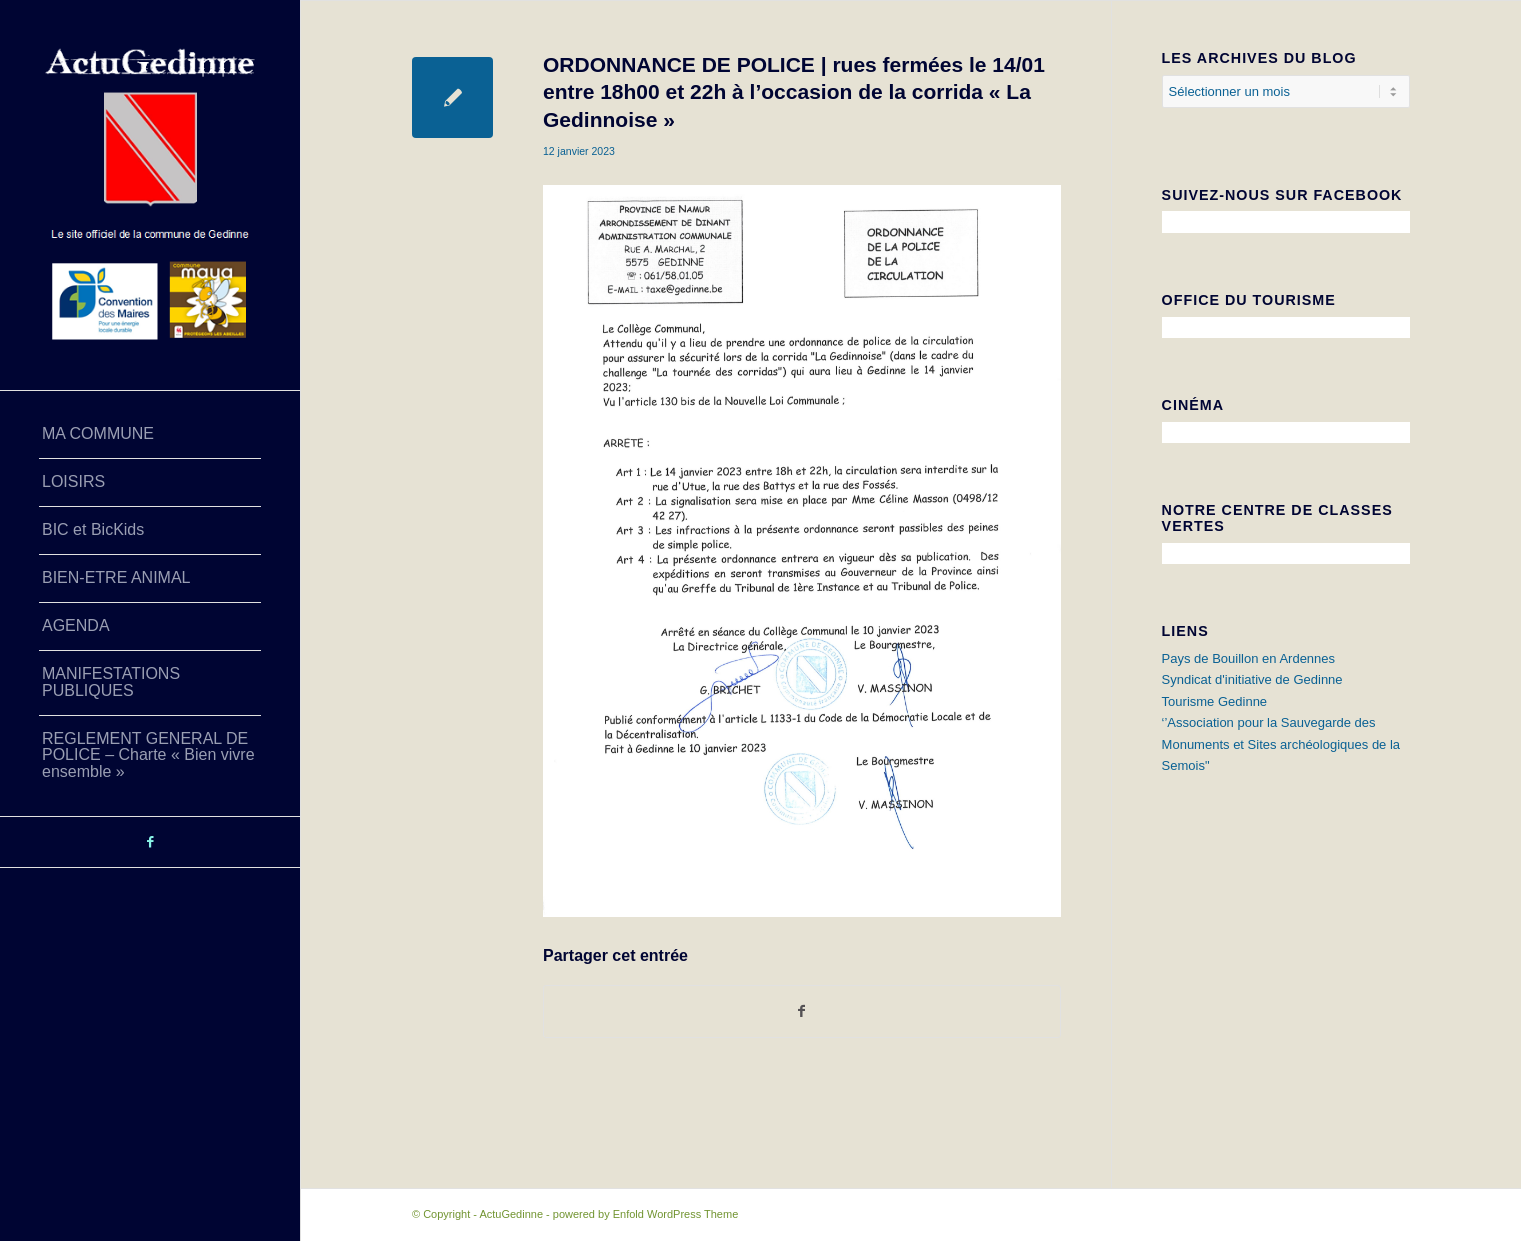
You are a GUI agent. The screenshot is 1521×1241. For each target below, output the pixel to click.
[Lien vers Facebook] (150, 842)
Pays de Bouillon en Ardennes (1248, 658)
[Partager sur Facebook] (802, 1011)
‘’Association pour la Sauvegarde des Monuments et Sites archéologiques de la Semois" (1281, 744)
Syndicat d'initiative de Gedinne (1252, 679)
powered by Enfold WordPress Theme (645, 1214)
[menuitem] (150, 435)
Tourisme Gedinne (1215, 701)
